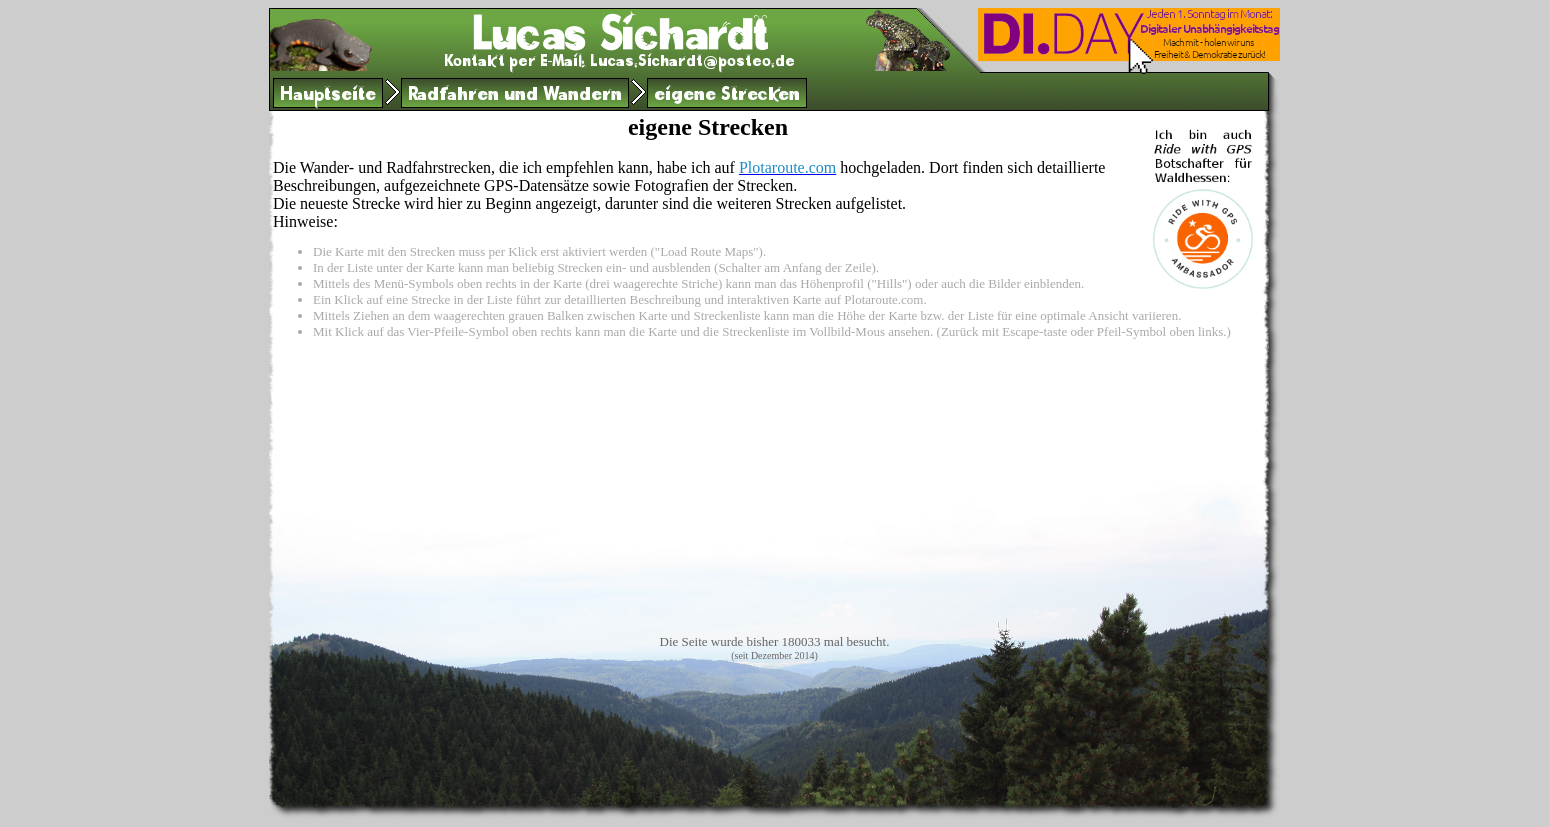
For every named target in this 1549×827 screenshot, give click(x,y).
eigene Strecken (727, 96)
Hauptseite (328, 96)
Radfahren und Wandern (515, 96)
